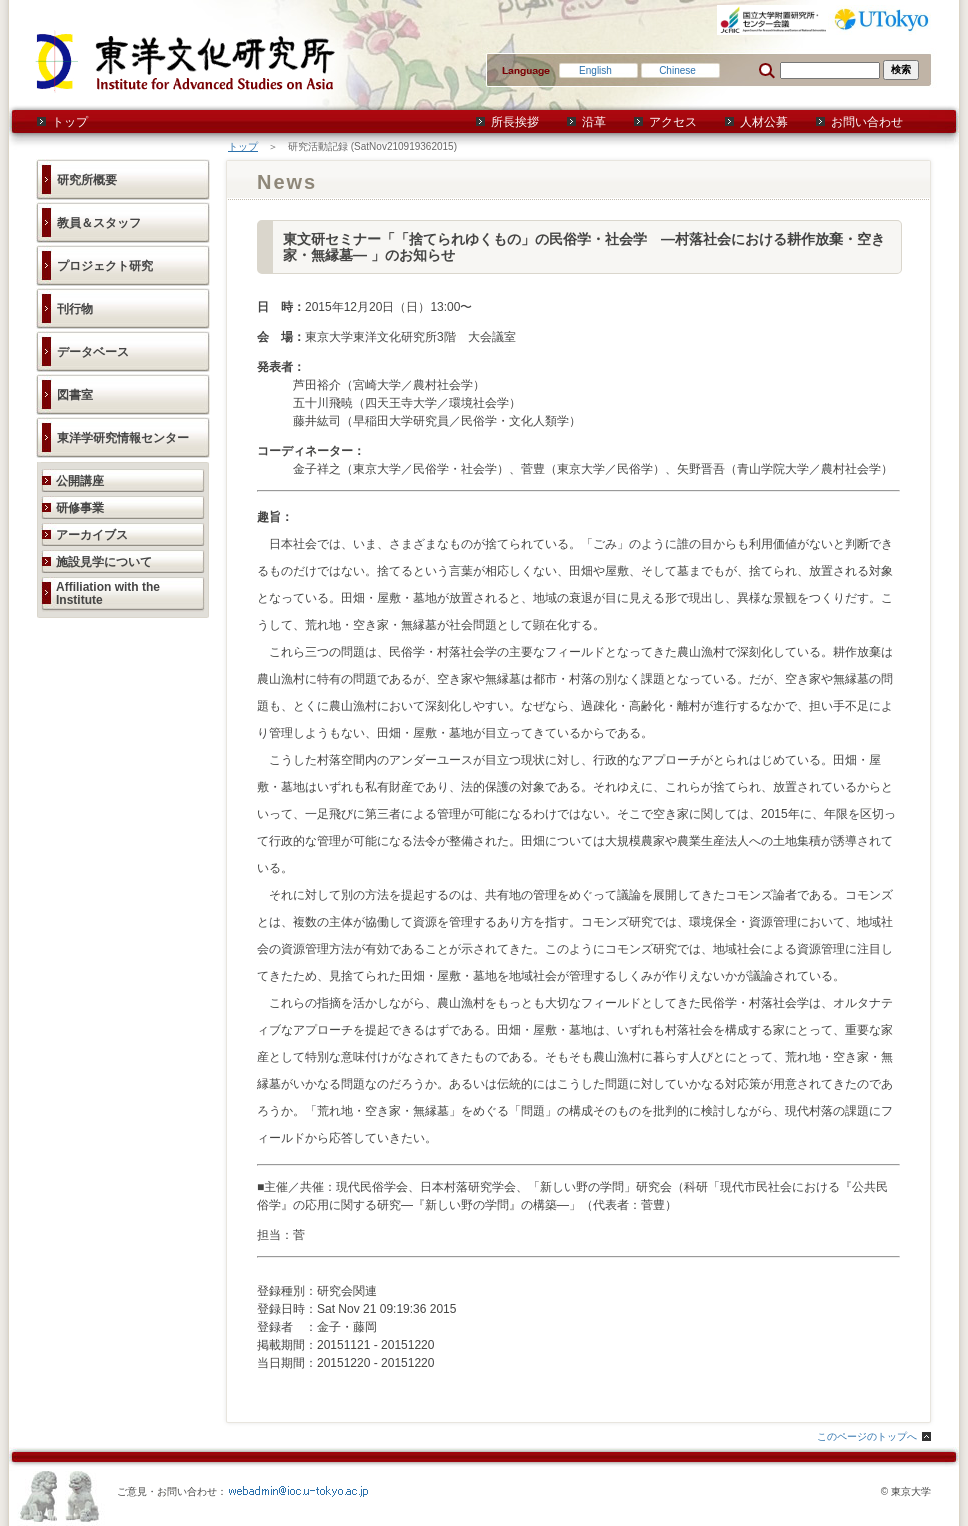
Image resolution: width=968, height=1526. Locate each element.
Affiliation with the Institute (108, 593)
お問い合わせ (867, 122)
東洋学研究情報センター (123, 438)
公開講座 (80, 481)
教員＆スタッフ (99, 223)
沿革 (594, 122)
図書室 (75, 395)
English (595, 70)
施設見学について (104, 562)
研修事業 (80, 508)
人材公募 (764, 122)
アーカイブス (92, 535)
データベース (93, 352)
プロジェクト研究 (105, 266)
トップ (70, 122)
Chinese (677, 70)
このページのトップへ (867, 1436)
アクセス (673, 122)
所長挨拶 (515, 122)
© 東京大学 (906, 1491)
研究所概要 (87, 180)
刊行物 (75, 309)
